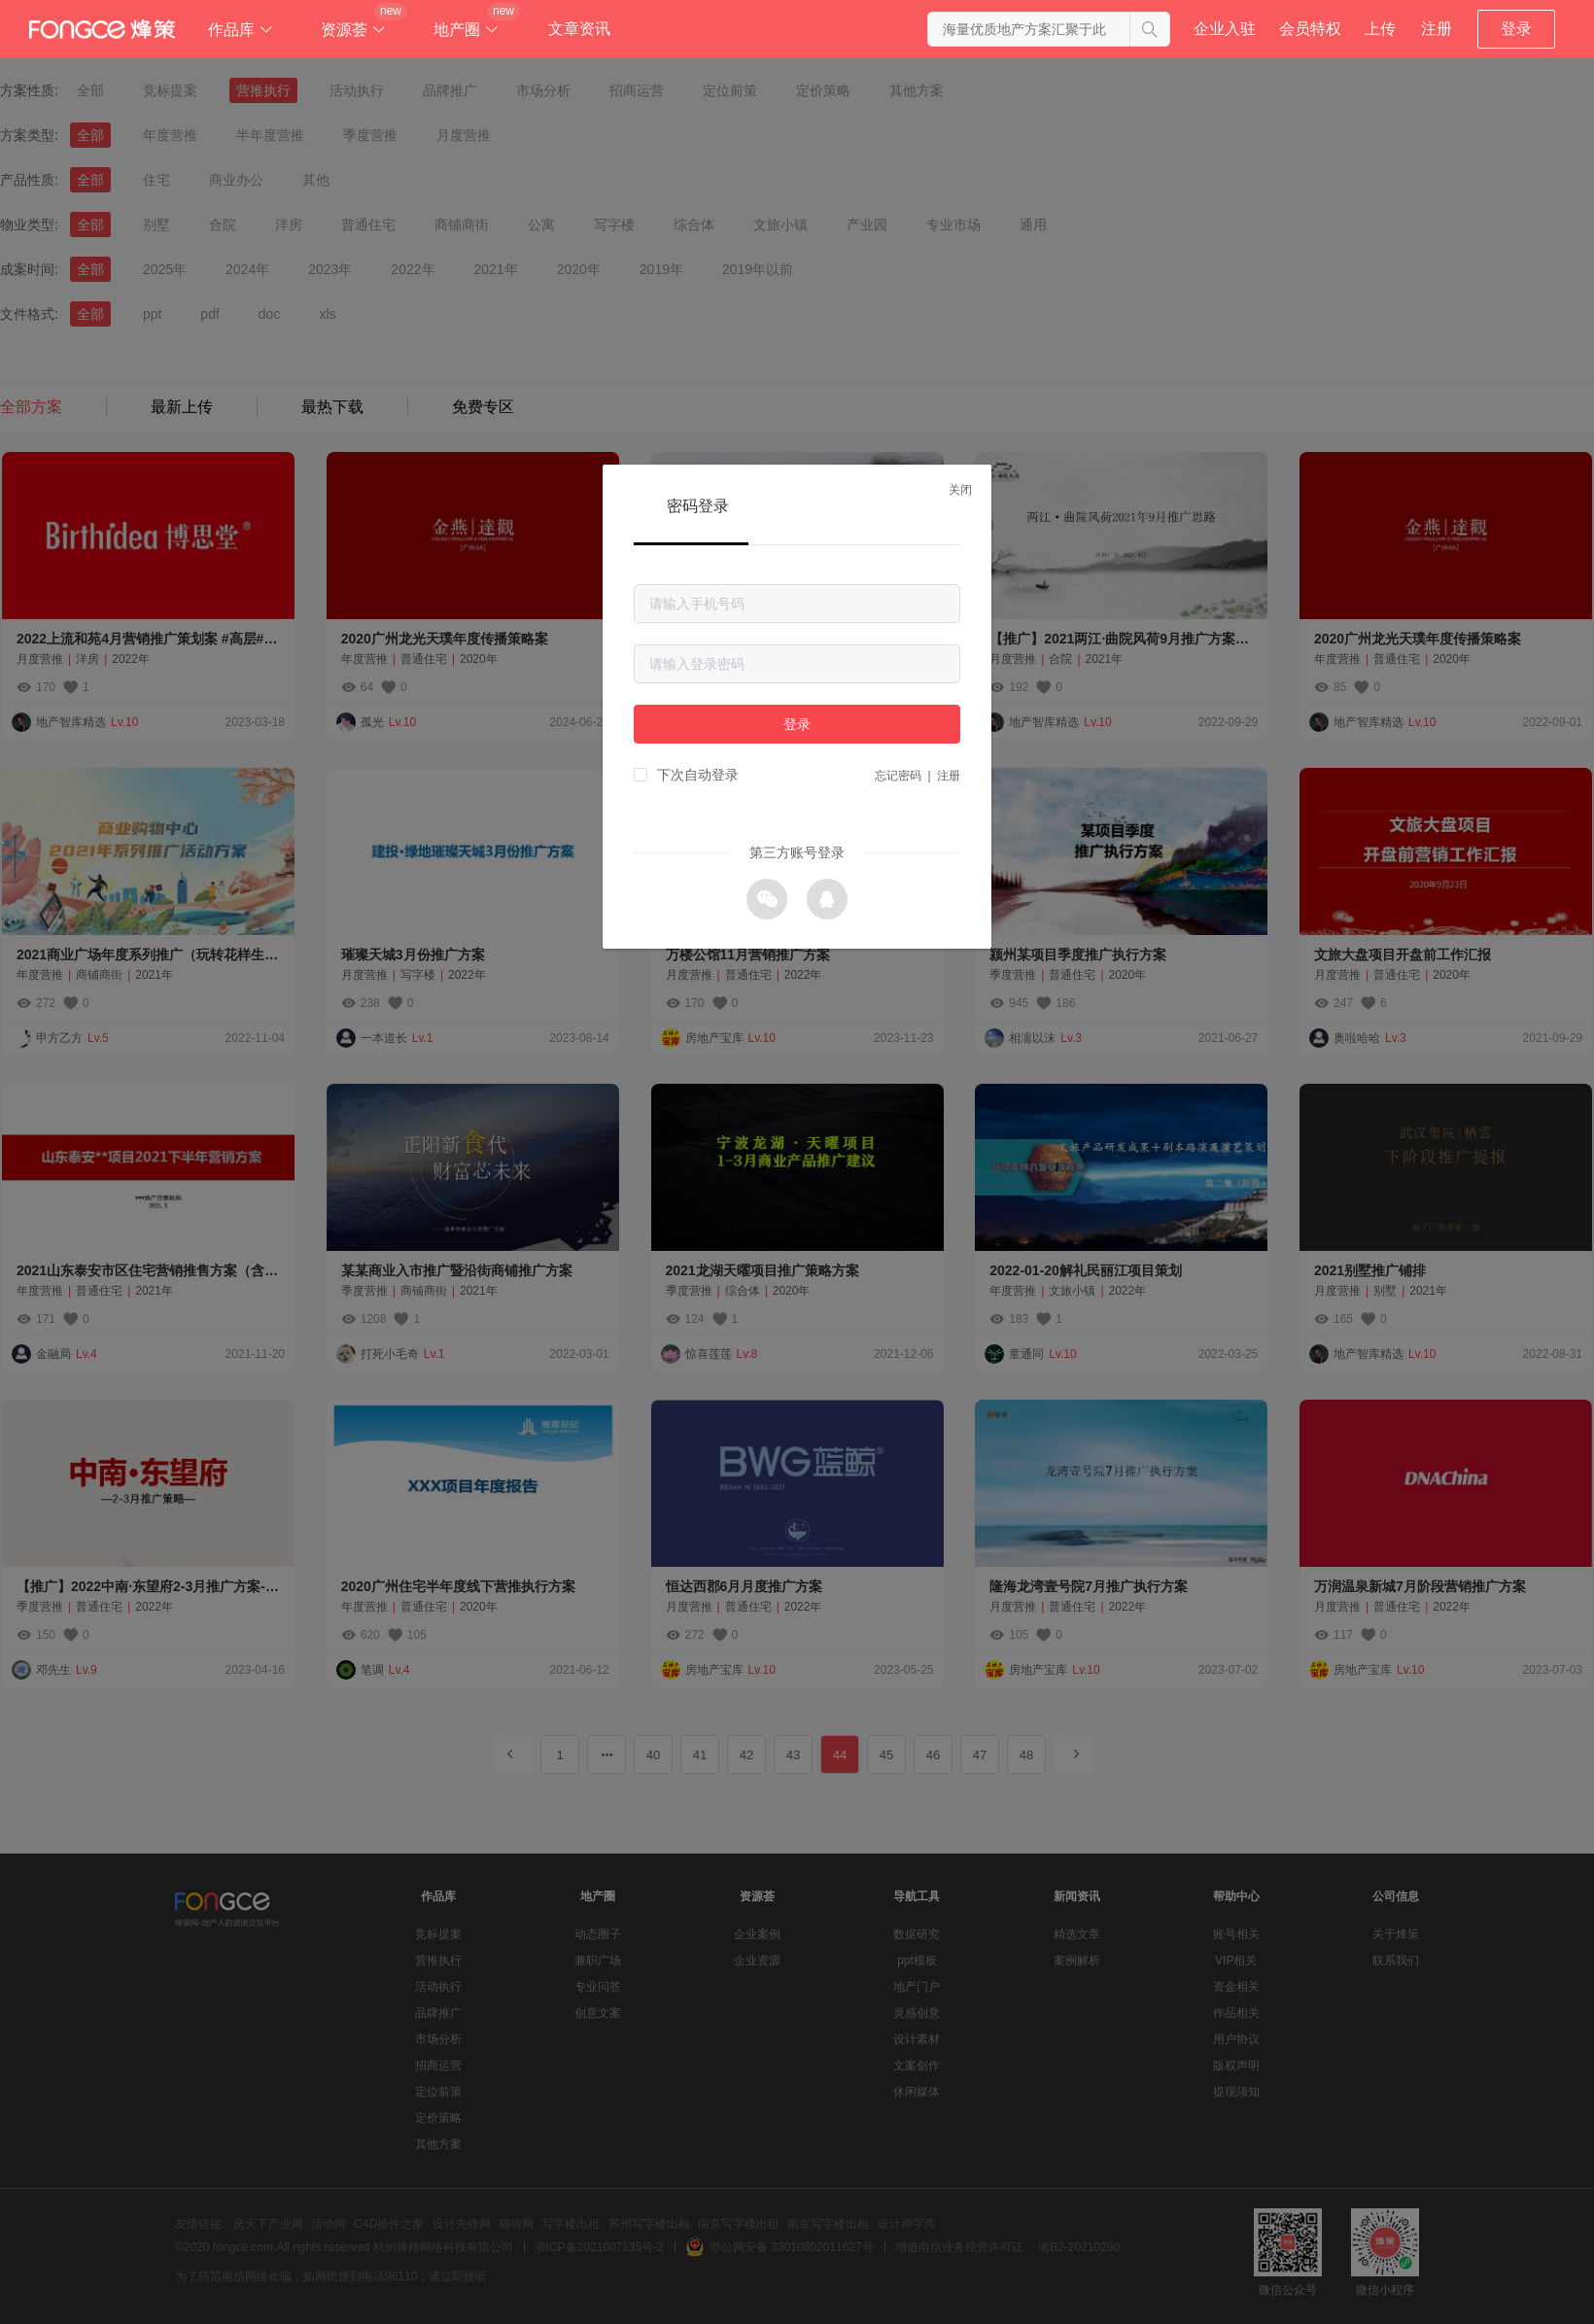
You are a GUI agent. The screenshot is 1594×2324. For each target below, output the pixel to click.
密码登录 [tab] (698, 506)
